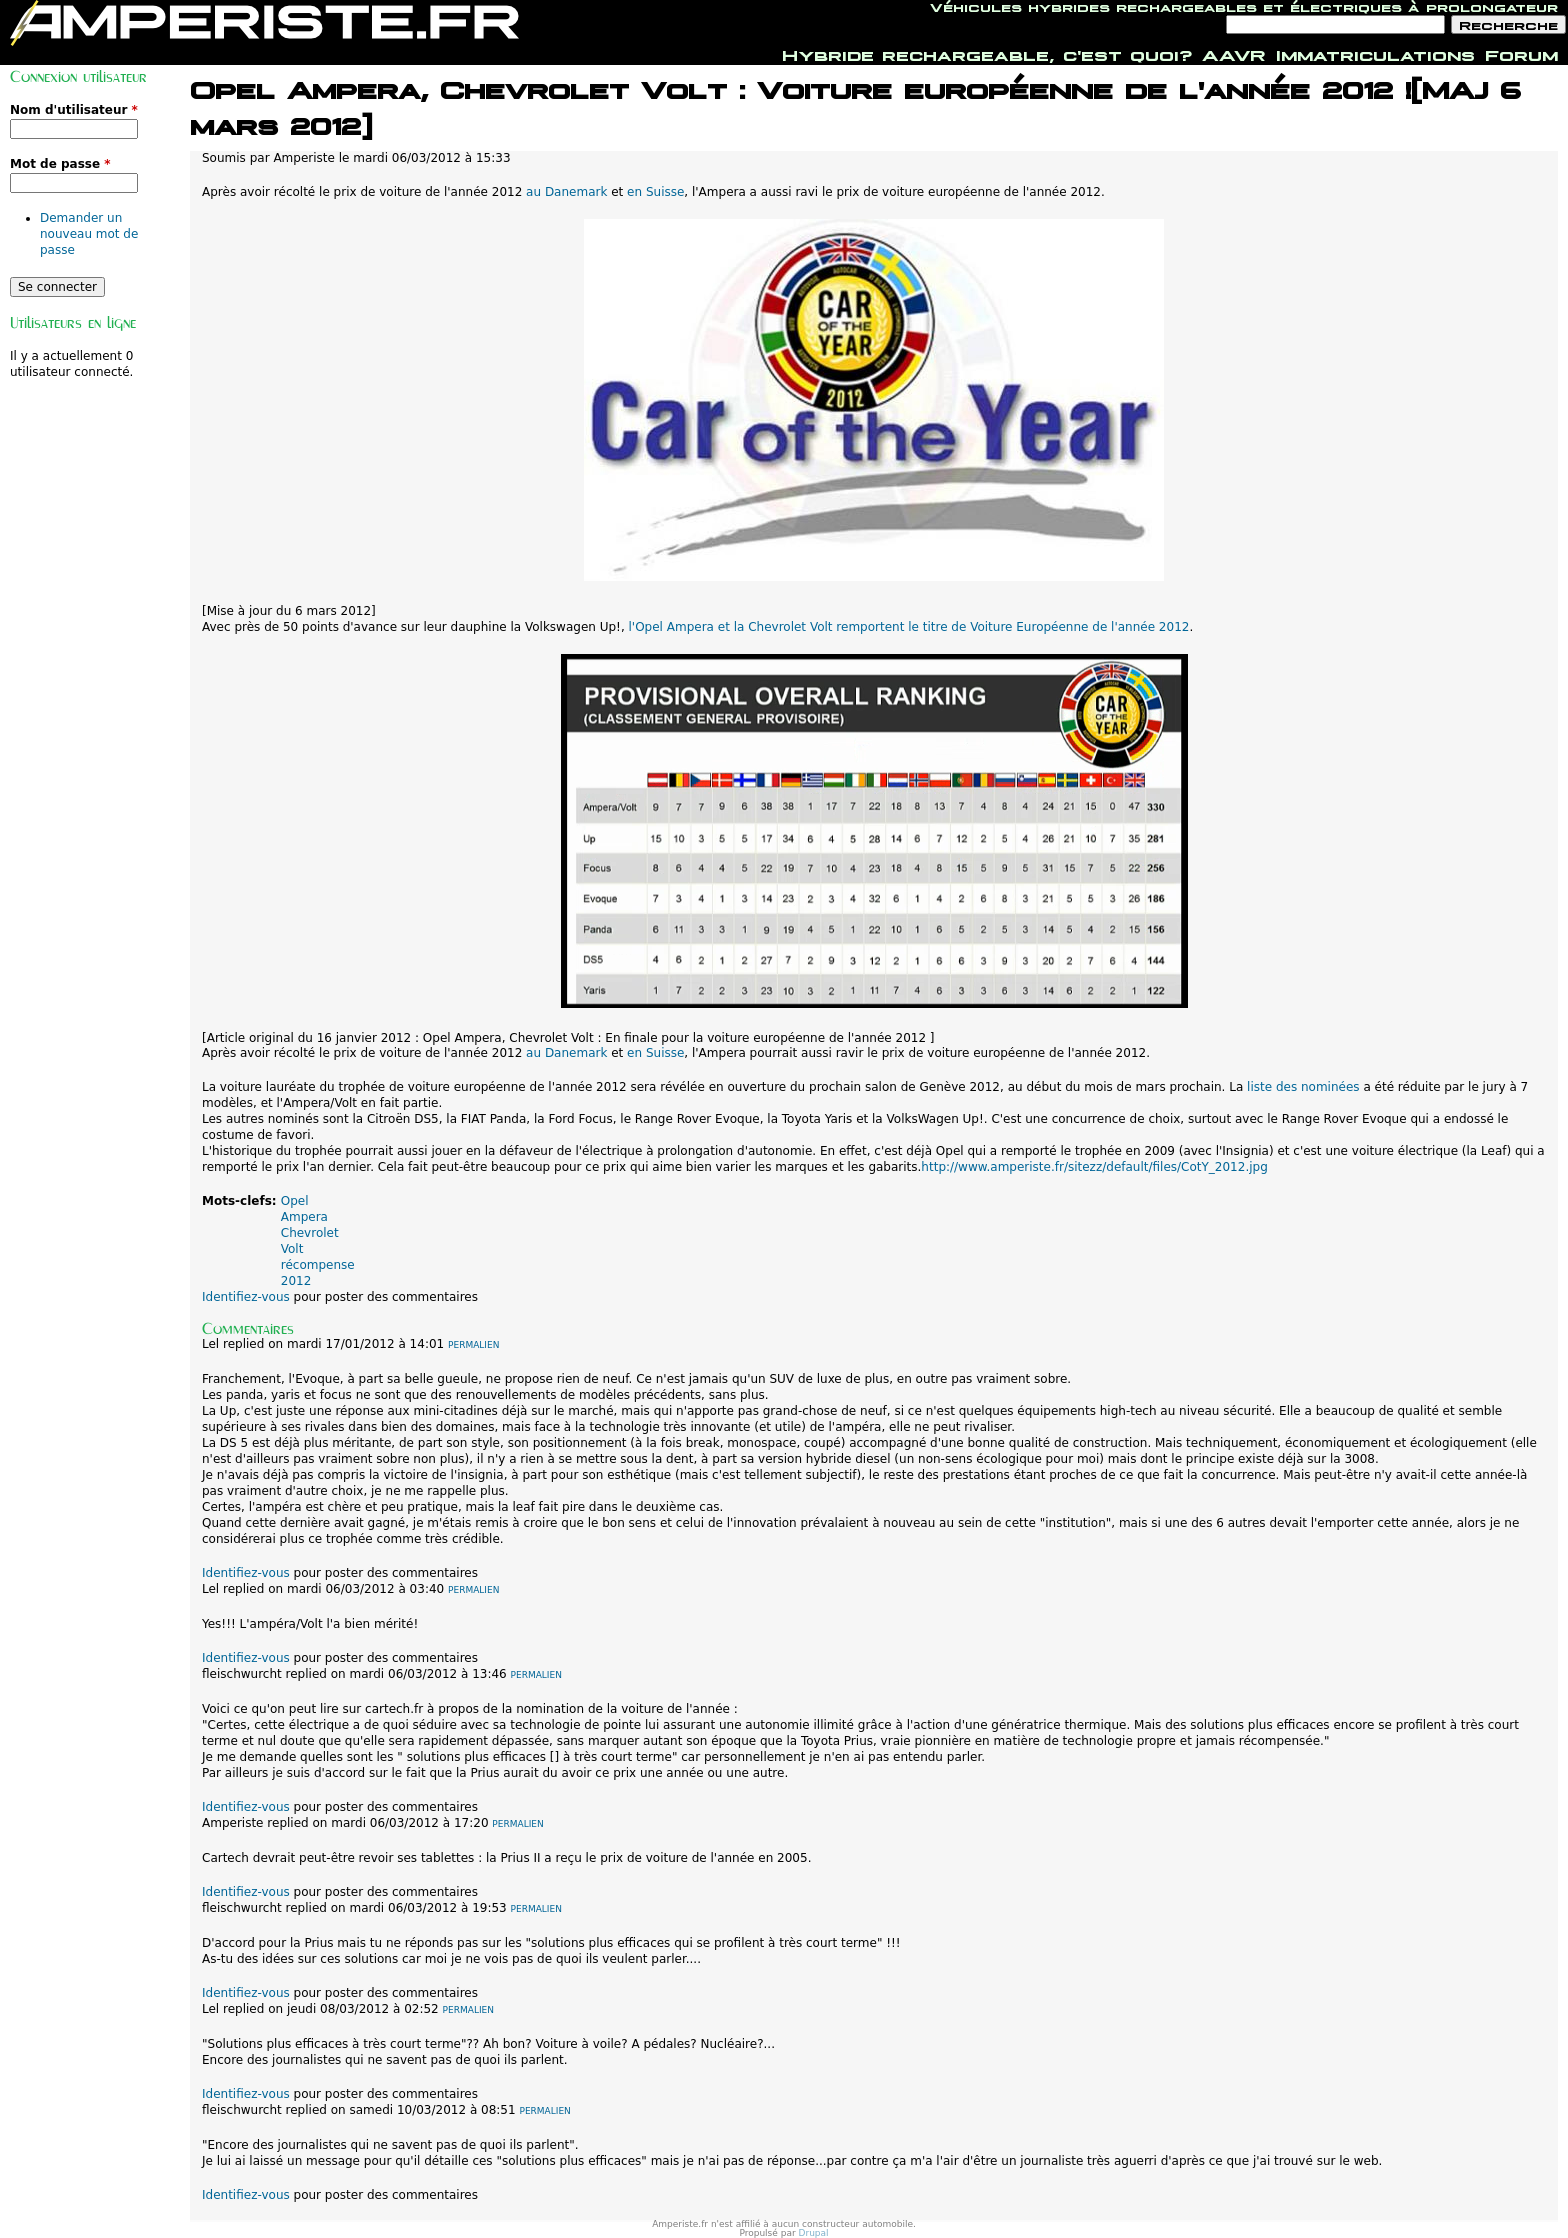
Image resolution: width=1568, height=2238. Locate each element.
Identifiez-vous (246, 1297)
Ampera (304, 1217)
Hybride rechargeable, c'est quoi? (987, 53)
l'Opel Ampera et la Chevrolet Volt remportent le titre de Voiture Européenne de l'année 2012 (909, 627)
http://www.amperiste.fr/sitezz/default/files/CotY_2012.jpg (1094, 1167)
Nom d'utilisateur (74, 110)
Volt (292, 1249)
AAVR (1234, 53)
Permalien (473, 1345)
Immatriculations (1375, 53)
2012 (296, 1281)
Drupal (814, 2233)
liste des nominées (1303, 1087)
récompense (318, 1265)
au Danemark (566, 192)
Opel (295, 1201)
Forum (1521, 53)
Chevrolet (310, 1233)
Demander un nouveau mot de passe (89, 234)
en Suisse (655, 192)
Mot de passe (60, 164)
